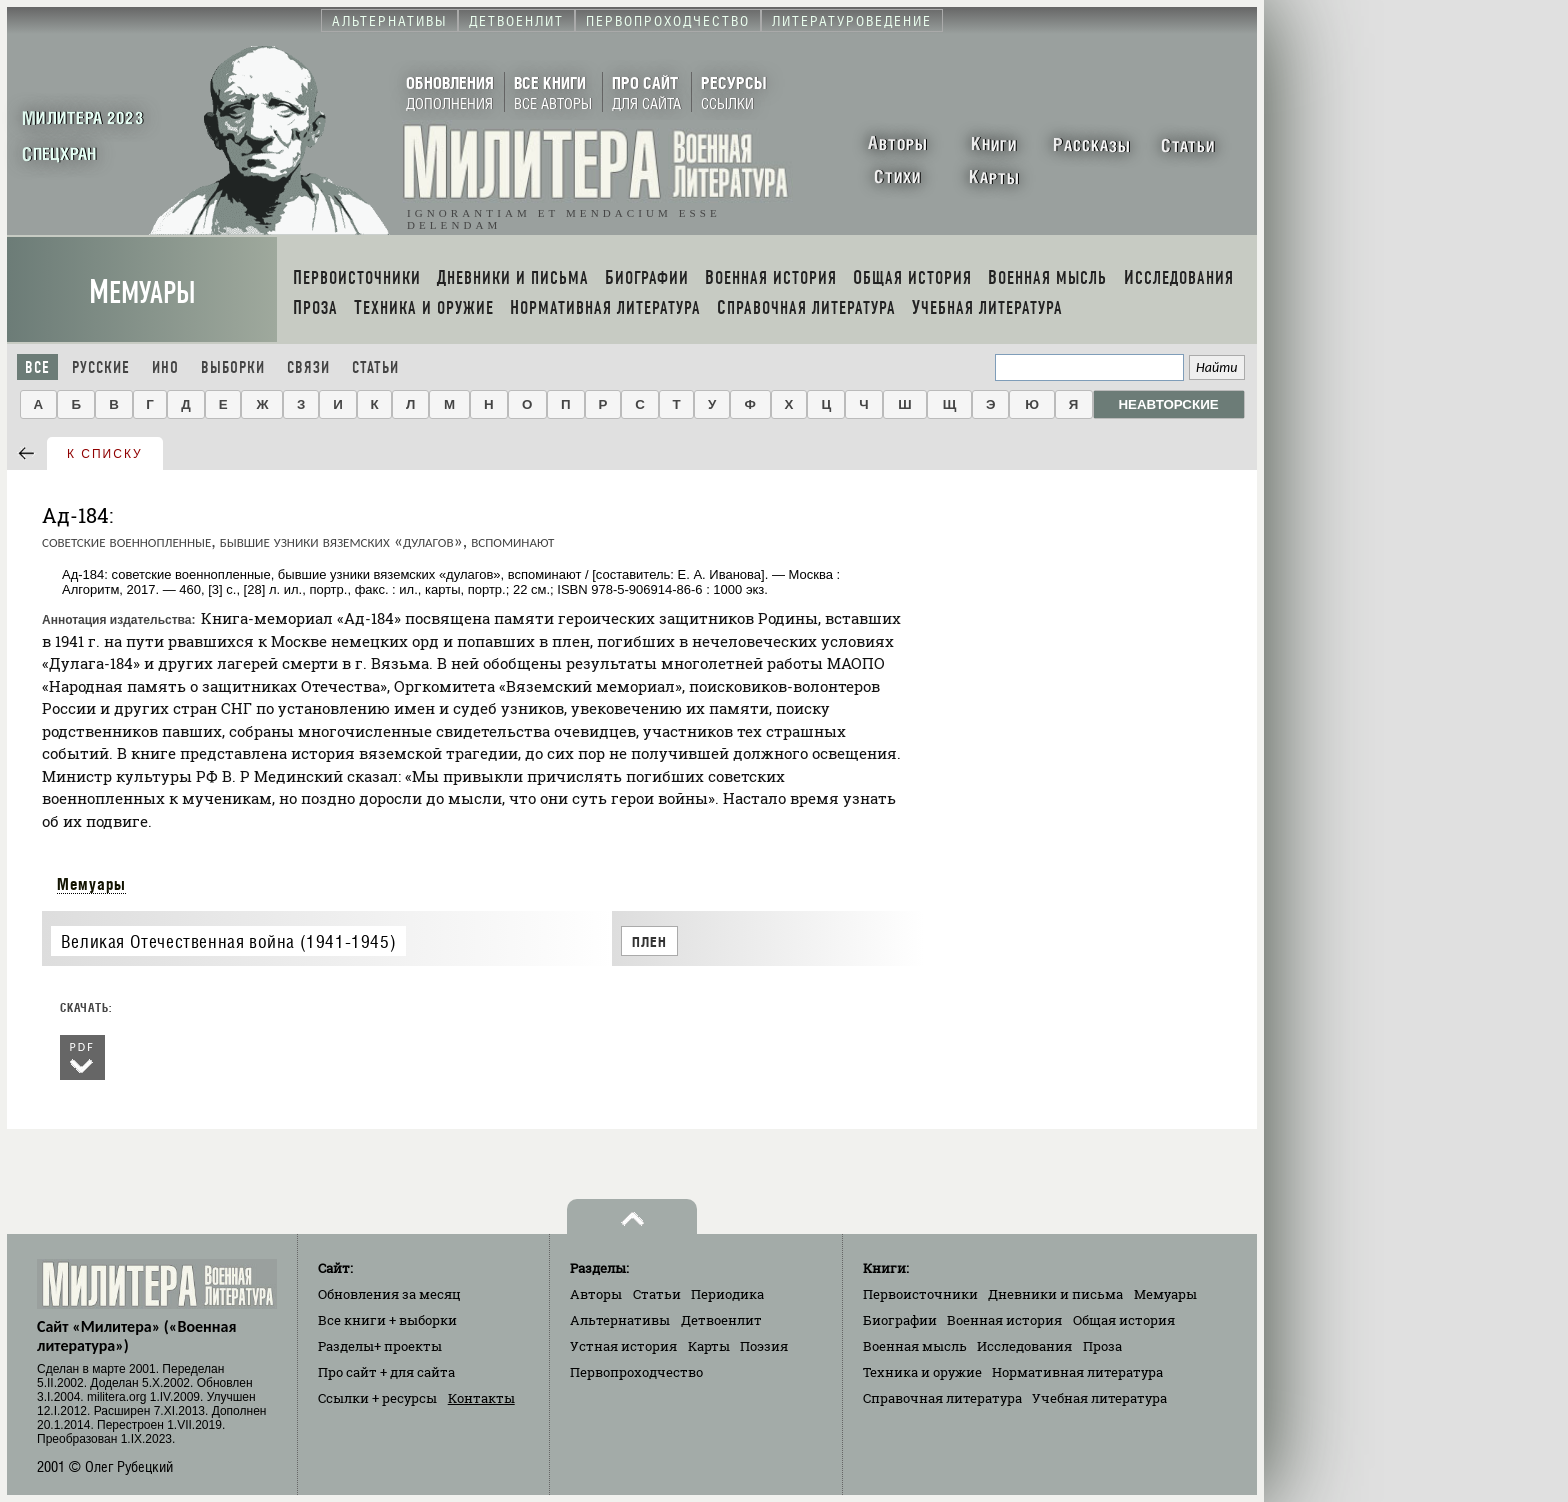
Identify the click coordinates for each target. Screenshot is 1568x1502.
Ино (165, 367)
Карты (709, 1346)
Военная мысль (915, 1346)
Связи (308, 367)
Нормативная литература (1077, 1372)
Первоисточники (920, 1294)
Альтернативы (620, 1320)
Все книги (387, 1320)
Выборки (233, 367)
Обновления (389, 1294)
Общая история (1124, 1320)
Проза (1102, 1346)
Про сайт (386, 1372)
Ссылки (377, 1398)
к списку (105, 454)
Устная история (623, 1346)
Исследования (1024, 1346)
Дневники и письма (1055, 1294)
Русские (101, 367)
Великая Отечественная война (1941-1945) (228, 941)
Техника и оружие (922, 1372)
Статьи (375, 367)
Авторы (596, 1294)
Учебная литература (1099, 1398)
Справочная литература (942, 1398)
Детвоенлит (721, 1320)
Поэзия (764, 1346)
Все (37, 367)
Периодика (727, 1294)
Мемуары (142, 292)
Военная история (1004, 1320)
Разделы (380, 1346)
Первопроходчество (636, 1372)
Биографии (900, 1320)
